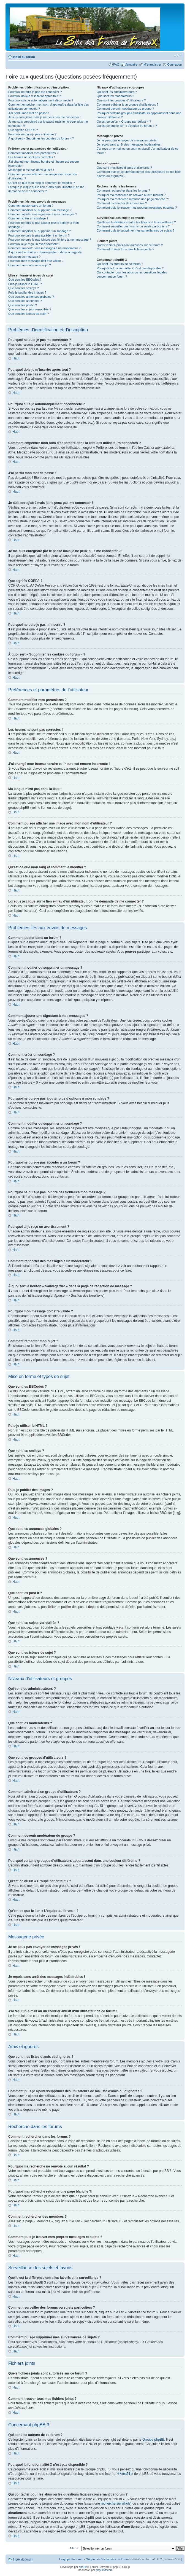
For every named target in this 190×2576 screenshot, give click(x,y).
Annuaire (131, 64)
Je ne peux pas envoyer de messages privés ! (127, 140)
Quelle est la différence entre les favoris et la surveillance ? (136, 222)
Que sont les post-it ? (22, 305)
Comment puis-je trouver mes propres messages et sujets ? (137, 207)
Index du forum (24, 56)
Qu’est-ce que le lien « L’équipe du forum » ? (127, 125)
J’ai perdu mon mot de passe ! (28, 113)
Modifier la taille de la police (178, 55)
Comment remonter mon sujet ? (29, 265)
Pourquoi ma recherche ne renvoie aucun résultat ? (131, 195)
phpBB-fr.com (104, 2569)
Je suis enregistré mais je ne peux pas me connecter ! (44, 117)
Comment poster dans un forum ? (30, 205)
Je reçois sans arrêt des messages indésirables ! (129, 144)
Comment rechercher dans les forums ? (123, 190)
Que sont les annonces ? (25, 300)
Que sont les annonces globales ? (31, 296)
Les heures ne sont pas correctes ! (31, 157)
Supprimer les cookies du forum (107, 2559)
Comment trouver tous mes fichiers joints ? (125, 249)
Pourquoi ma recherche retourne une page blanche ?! (133, 199)
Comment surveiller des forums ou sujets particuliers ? (133, 226)
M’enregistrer (152, 64)
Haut (15, 358)
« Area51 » (125, 2473)
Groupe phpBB (153, 2439)
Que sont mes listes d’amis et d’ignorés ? (124, 167)
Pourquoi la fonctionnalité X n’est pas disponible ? (130, 268)
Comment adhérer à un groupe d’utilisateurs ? (127, 104)
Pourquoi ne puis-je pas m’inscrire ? (32, 134)
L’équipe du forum (71, 2559)
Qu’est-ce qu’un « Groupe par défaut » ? (124, 121)
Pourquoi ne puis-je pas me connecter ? (35, 91)
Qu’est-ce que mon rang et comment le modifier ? (41, 182)
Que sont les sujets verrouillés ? (29, 309)
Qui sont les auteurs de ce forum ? (120, 263)
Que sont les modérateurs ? (115, 96)
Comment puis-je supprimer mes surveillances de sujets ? (135, 230)
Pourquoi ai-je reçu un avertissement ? (34, 244)
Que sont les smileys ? (23, 288)
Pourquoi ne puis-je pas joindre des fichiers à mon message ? (49, 239)
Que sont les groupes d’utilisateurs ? (121, 100)
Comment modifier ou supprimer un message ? (39, 210)
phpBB (83, 2566)
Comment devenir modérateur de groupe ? (125, 108)
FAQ (116, 64)
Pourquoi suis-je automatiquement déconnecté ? (40, 100)
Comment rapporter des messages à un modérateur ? (44, 248)
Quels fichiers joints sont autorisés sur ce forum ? (130, 245)
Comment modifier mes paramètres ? (33, 153)
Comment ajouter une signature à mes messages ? (42, 214)
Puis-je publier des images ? (27, 292)
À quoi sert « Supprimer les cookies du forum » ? (41, 138)
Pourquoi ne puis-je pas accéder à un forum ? (39, 235)
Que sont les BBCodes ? (24, 279)
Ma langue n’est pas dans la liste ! (31, 169)
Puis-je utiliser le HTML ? (25, 284)
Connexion (174, 64)
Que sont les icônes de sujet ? (28, 313)
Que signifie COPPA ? (23, 129)
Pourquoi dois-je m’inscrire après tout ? (34, 96)
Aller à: (74, 2548)
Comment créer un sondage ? (28, 218)
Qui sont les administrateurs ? (117, 91)
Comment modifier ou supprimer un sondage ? (39, 231)
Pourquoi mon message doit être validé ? (35, 260)
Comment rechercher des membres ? (122, 203)
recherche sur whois (115, 2503)
